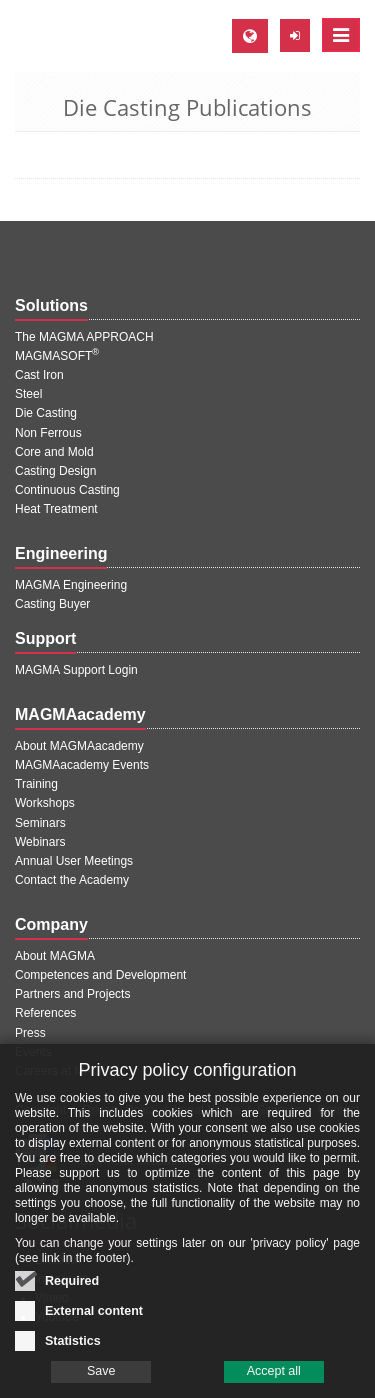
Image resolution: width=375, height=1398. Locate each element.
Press (30, 1033)
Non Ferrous (48, 433)
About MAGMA (55, 956)
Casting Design (55, 471)
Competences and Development (100, 975)
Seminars (40, 823)
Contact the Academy (72, 880)
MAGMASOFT (57, 356)
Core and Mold (54, 452)
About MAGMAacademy (79, 746)
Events (33, 1052)
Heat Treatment (56, 509)
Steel (28, 394)
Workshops (45, 803)
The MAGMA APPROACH (84, 337)
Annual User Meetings (74, 861)
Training (36, 784)
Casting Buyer (52, 604)
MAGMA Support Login (76, 670)
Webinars (40, 842)
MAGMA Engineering (71, 585)
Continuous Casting (67, 490)
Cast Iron (39, 375)
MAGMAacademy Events (82, 765)
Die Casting (46, 413)
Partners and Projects (72, 994)
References (45, 1013)
